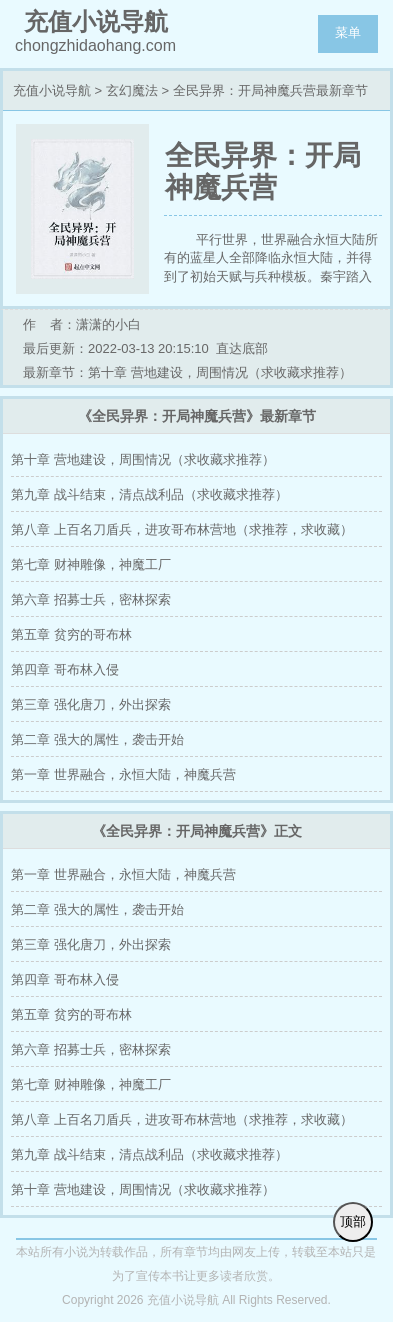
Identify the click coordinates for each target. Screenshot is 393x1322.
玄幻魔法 (132, 90)
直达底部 (242, 348)
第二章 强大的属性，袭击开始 (97, 739)
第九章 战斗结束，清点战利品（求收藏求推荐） (149, 494)
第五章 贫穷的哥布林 (71, 634)
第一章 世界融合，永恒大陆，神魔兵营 (123, 774)
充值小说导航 (52, 90)
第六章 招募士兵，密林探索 (91, 599)
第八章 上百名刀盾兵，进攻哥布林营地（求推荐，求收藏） (182, 529)
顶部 (353, 1221)
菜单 (348, 32)
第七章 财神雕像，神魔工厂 (91, 564)
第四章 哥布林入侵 (65, 669)
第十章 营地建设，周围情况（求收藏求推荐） (143, 459)
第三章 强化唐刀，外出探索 (91, 704)
